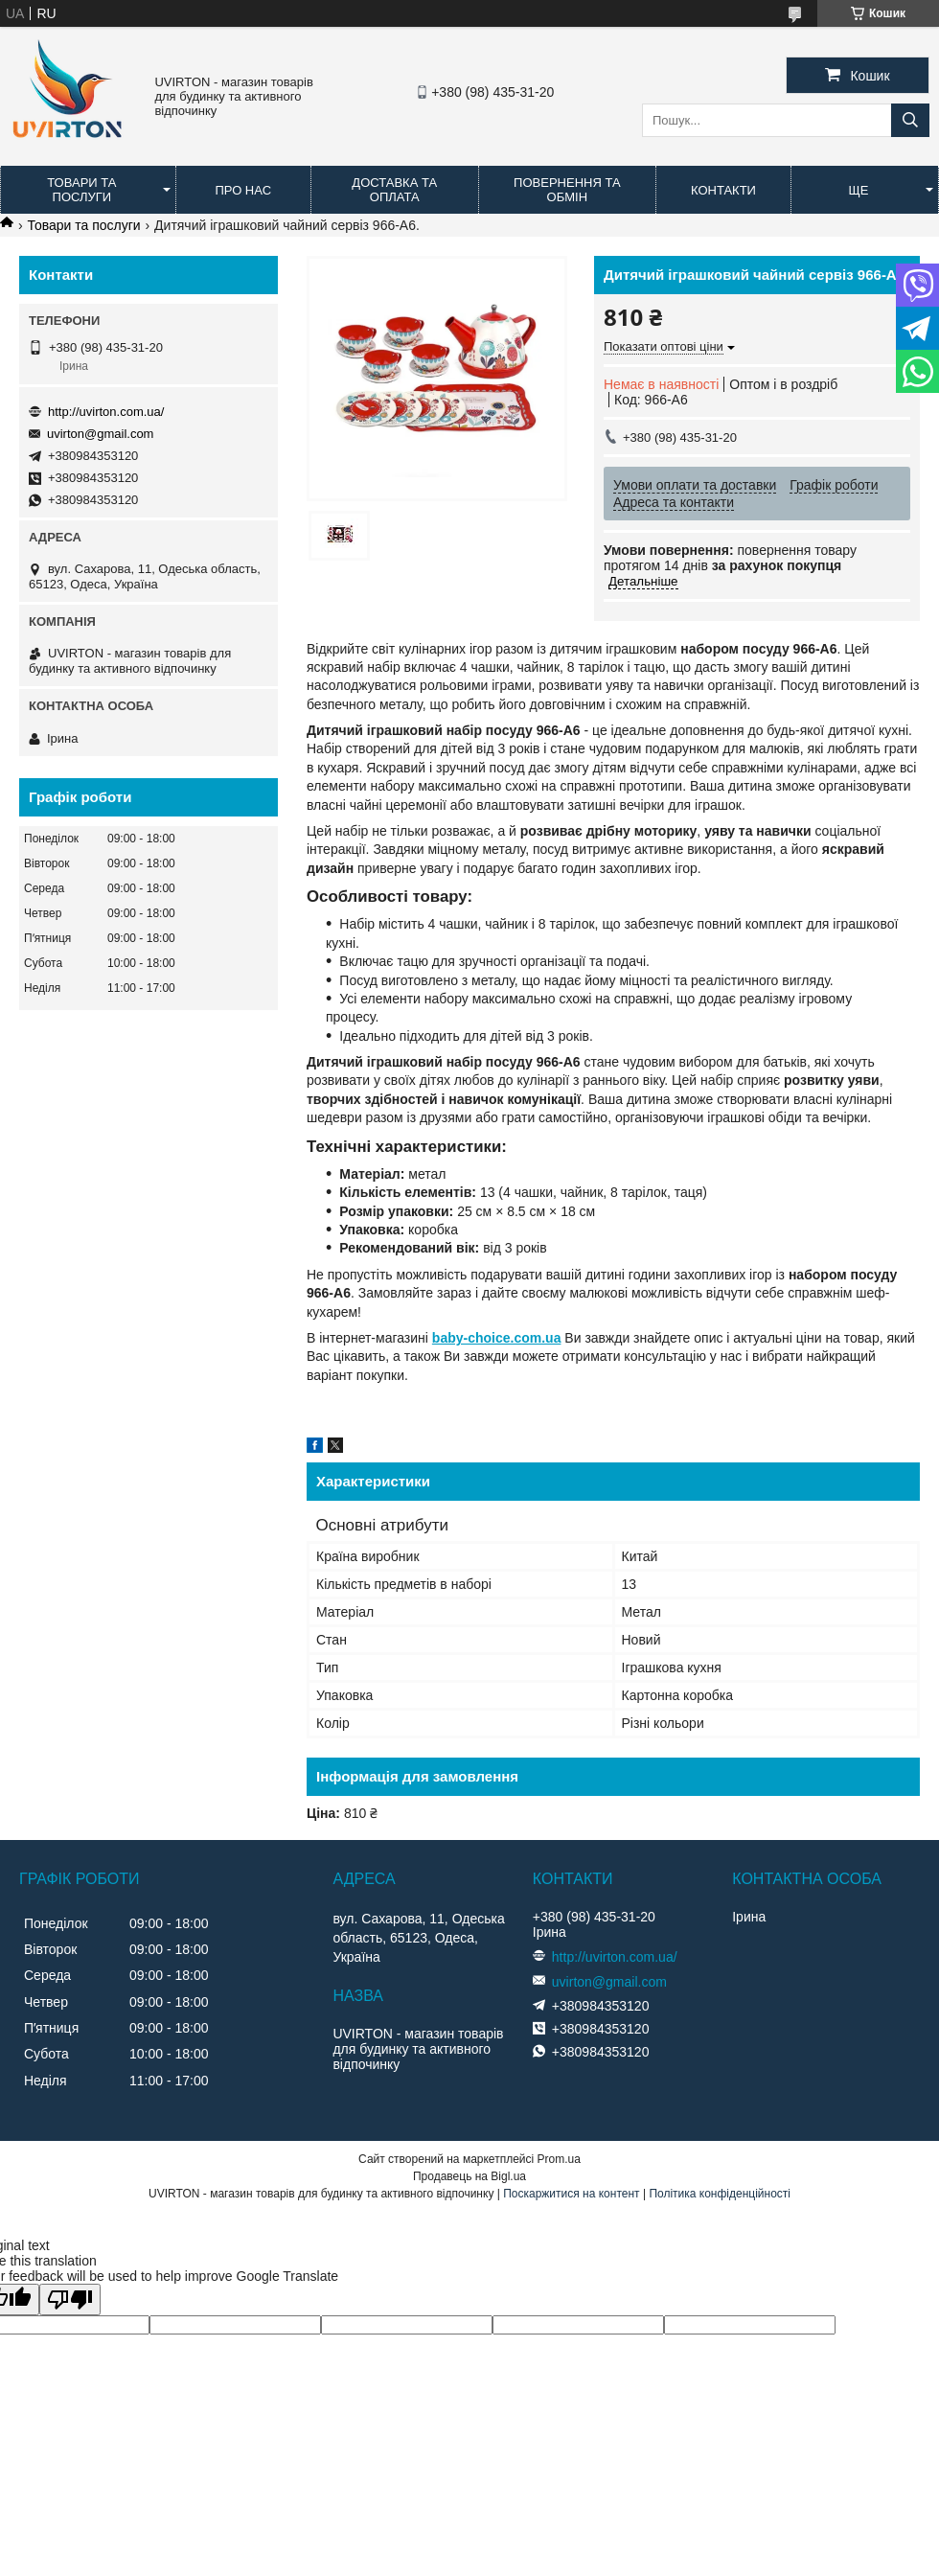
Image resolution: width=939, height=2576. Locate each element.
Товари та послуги (81, 189)
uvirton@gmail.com (100, 433)
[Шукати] (910, 120)
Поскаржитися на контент (571, 2193)
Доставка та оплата (394, 189)
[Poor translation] (70, 2299)
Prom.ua (559, 2159)
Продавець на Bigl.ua (469, 2176)
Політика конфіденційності (719, 2193)
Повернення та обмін (567, 189)
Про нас (243, 190)
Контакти (723, 190)
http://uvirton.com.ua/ (106, 411)
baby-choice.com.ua (496, 1338)
